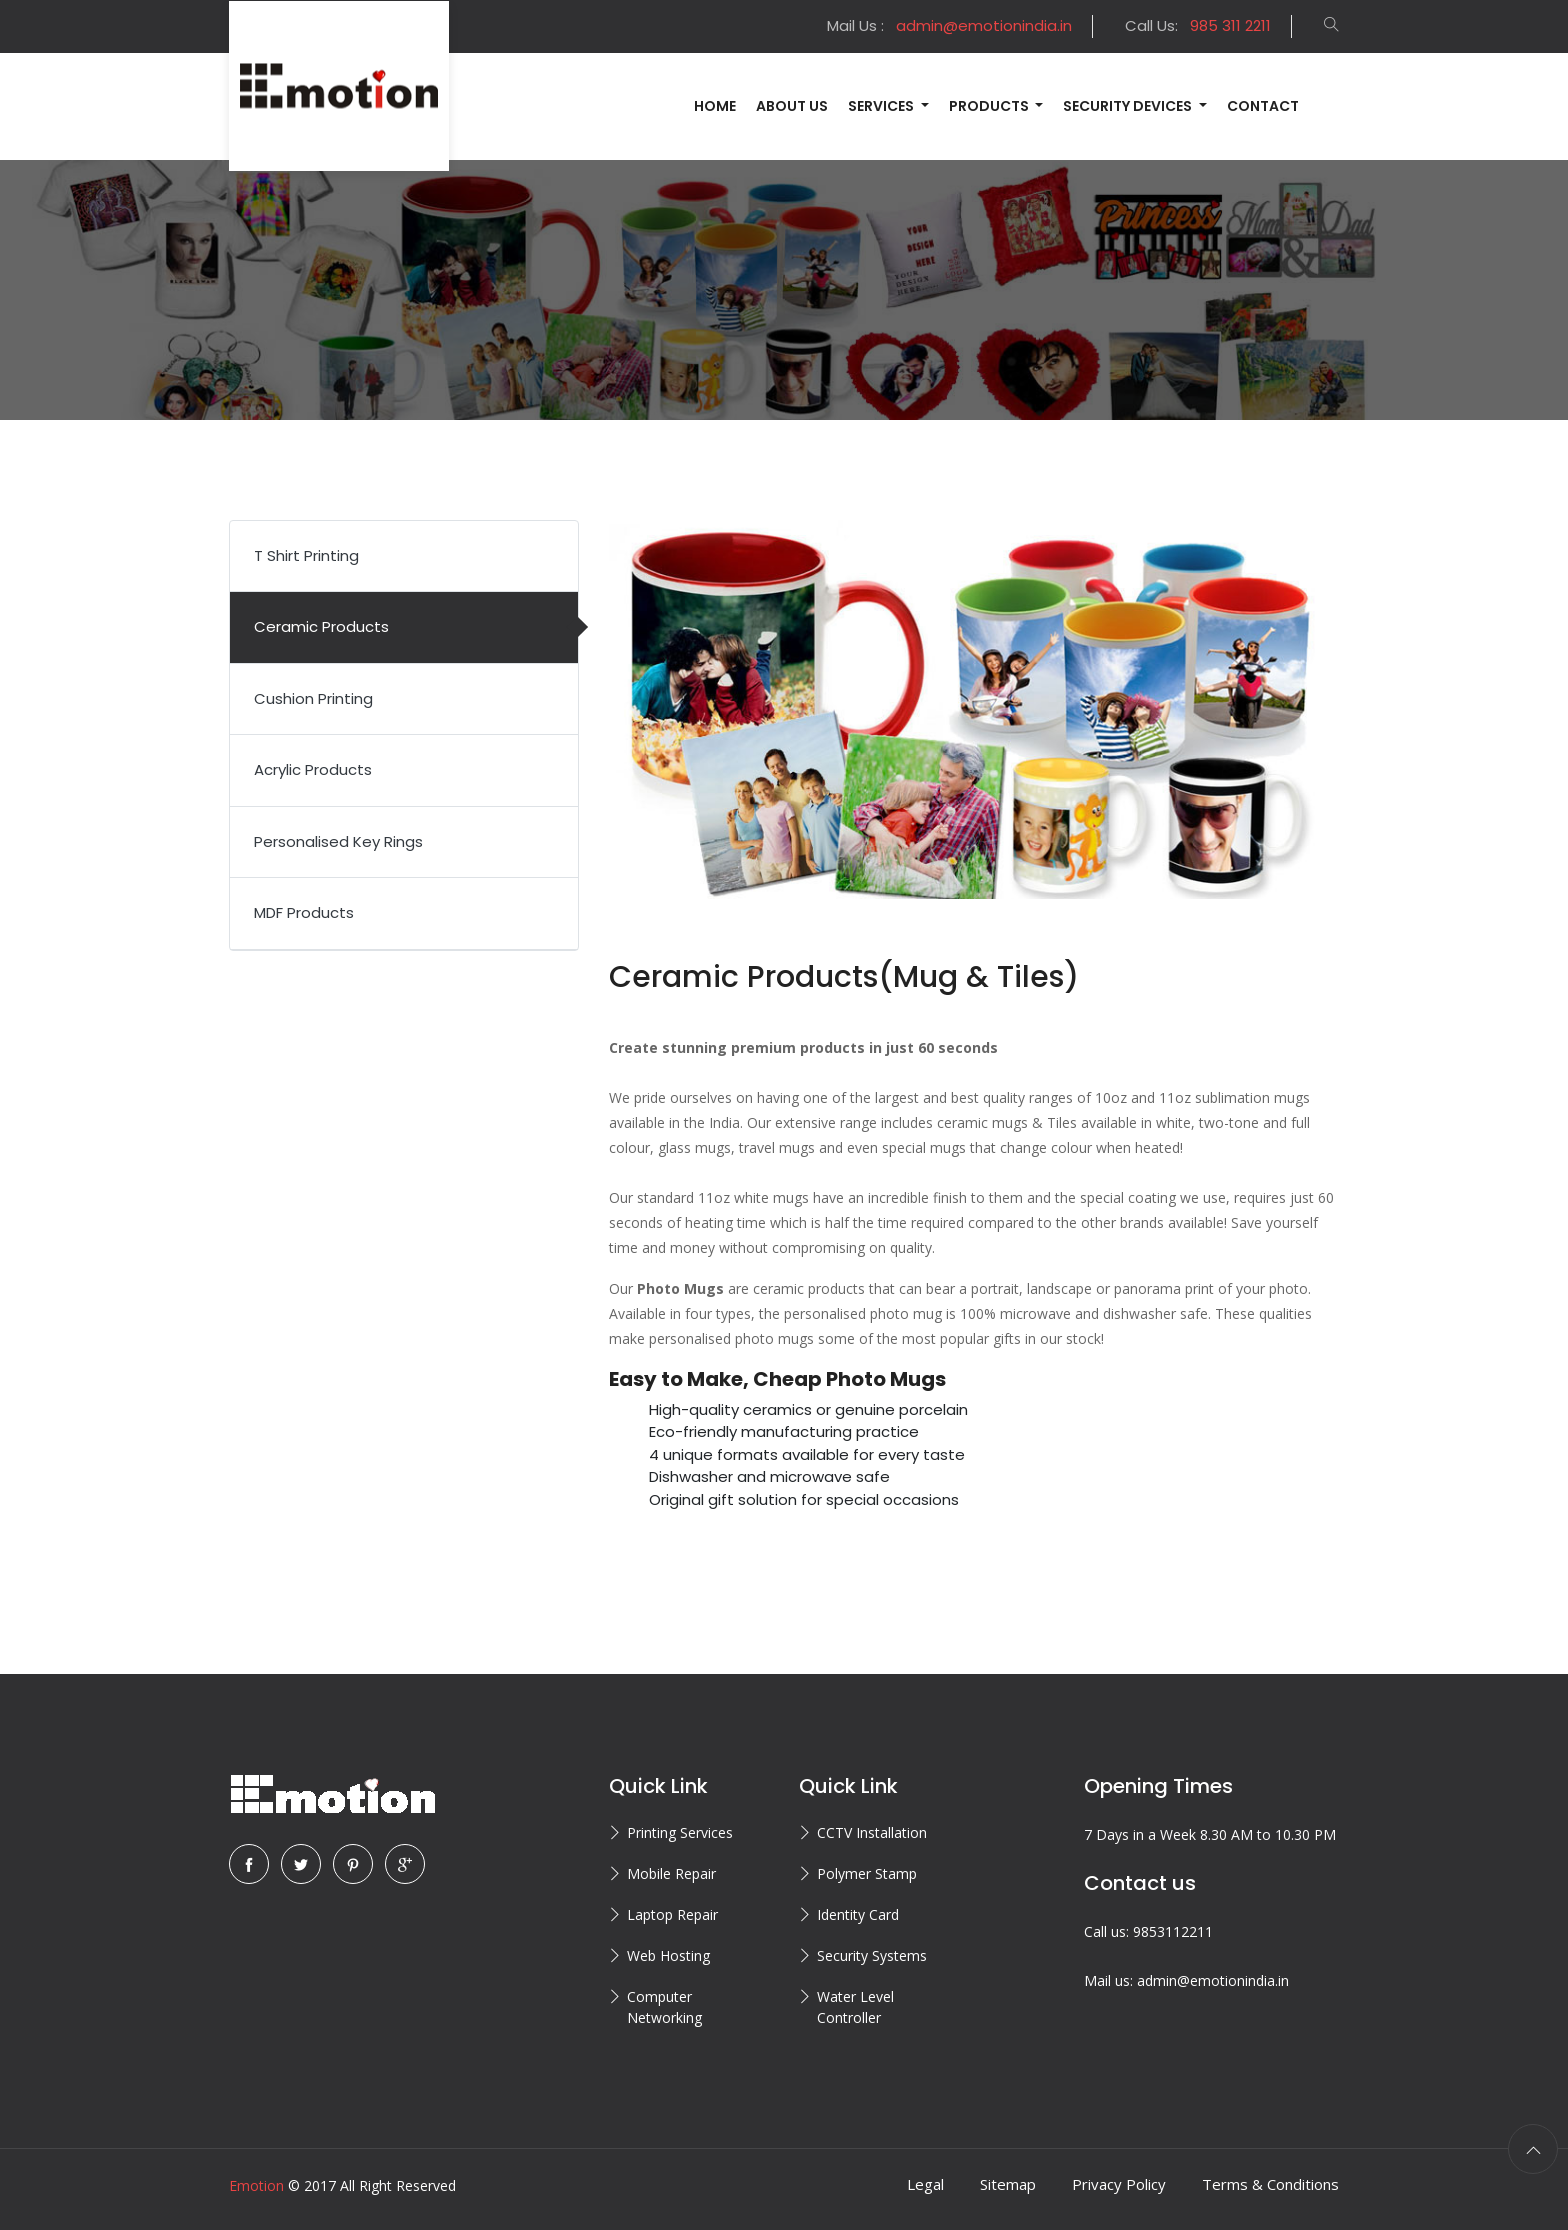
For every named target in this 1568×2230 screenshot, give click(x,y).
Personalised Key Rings (338, 841)
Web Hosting (668, 1955)
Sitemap (1008, 2184)
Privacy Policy (1119, 2184)
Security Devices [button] (1129, 106)
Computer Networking (664, 2007)
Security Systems (872, 1955)
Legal (925, 2184)
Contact (1263, 106)
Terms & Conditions (1270, 2184)
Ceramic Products (321, 626)
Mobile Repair (671, 1873)
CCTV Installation (872, 1832)
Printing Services (680, 1832)
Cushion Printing (313, 698)
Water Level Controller (855, 2007)
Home (715, 106)
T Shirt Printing (306, 555)
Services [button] (882, 106)
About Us (792, 106)
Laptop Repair (672, 1914)
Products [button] (990, 106)
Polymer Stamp (867, 1873)
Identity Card (858, 1914)
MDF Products (304, 912)
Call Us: (1198, 25)
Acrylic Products (313, 769)
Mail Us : (949, 25)
